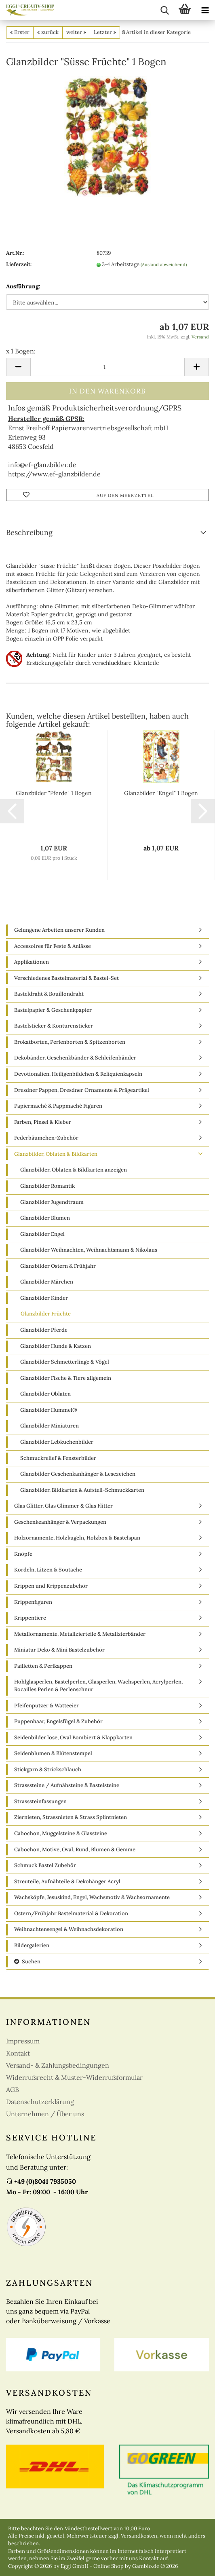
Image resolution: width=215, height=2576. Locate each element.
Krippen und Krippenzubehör (51, 1585)
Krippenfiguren (33, 1602)
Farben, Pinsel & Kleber (42, 1122)
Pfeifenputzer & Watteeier (46, 1705)
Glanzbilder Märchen (46, 1281)
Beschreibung (29, 532)
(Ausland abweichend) (164, 264)
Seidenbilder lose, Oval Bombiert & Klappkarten (73, 1737)
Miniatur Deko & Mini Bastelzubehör (59, 1649)
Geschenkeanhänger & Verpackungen (60, 1522)
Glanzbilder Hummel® (48, 1409)
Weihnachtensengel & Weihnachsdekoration (68, 1929)
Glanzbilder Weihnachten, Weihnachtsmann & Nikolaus (88, 1249)
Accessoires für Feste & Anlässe (52, 946)
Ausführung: (23, 286)
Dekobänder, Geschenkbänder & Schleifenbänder (75, 1057)
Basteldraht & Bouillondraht (49, 993)
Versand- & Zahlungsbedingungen (57, 2065)
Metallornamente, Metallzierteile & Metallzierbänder (79, 1634)
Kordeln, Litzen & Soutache (48, 1569)
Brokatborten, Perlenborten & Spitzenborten (69, 1041)
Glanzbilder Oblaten (45, 1393)
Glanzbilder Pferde (43, 1329)
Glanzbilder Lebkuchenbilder (56, 1441)
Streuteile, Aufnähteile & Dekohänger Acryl (67, 1881)
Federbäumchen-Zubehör (46, 1137)
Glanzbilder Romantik (47, 1185)
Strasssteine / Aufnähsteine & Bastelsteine (66, 1785)
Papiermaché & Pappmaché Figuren (58, 1105)
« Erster (20, 32)
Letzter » (105, 32)
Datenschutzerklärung (40, 2102)
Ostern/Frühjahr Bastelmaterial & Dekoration (71, 1913)
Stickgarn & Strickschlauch (47, 1769)
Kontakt (18, 2053)
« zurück (48, 32)
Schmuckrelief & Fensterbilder (58, 1458)
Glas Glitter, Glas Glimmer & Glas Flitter (63, 1505)
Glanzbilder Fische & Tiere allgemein (65, 1378)
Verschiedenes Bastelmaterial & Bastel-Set (66, 978)
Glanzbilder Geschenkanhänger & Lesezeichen (77, 1473)
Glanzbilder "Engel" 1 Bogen (161, 793)
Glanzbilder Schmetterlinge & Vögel (64, 1361)
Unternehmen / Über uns (45, 2114)
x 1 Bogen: (21, 351)
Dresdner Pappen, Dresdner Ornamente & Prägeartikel (81, 1090)
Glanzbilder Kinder (44, 1297)
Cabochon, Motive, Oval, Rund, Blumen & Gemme (74, 1849)
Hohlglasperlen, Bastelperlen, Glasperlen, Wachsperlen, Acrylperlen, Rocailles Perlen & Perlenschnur (98, 1685)
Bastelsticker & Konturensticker (53, 1025)
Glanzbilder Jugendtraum (52, 1202)
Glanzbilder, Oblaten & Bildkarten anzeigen (73, 1169)
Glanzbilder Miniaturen (49, 1425)
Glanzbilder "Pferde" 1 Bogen (54, 793)
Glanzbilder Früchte (46, 1313)
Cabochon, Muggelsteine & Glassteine (60, 1833)
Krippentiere (30, 1617)
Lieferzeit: (19, 264)
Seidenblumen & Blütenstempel (53, 1753)
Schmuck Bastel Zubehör (45, 1865)
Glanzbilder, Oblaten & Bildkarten (55, 1154)
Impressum (23, 2041)
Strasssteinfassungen (40, 1801)
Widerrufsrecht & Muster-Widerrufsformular (74, 2077)
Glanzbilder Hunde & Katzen (55, 1346)
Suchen (27, 1961)
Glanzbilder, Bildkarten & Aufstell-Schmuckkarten (82, 1490)
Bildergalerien (31, 1945)
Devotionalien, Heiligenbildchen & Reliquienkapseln (78, 1073)
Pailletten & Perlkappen (43, 1665)
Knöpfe (23, 1553)
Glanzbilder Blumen (45, 1217)
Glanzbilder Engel (42, 1234)
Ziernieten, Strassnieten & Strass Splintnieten (70, 1817)
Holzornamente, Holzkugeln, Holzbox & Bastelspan (77, 1537)
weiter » (76, 32)
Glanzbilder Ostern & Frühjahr (58, 1266)
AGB (12, 2089)
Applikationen (31, 961)
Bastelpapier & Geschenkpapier (53, 1010)
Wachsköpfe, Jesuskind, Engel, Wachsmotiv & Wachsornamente (92, 1897)
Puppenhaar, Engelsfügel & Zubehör (58, 1721)
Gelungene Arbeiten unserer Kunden (59, 929)
